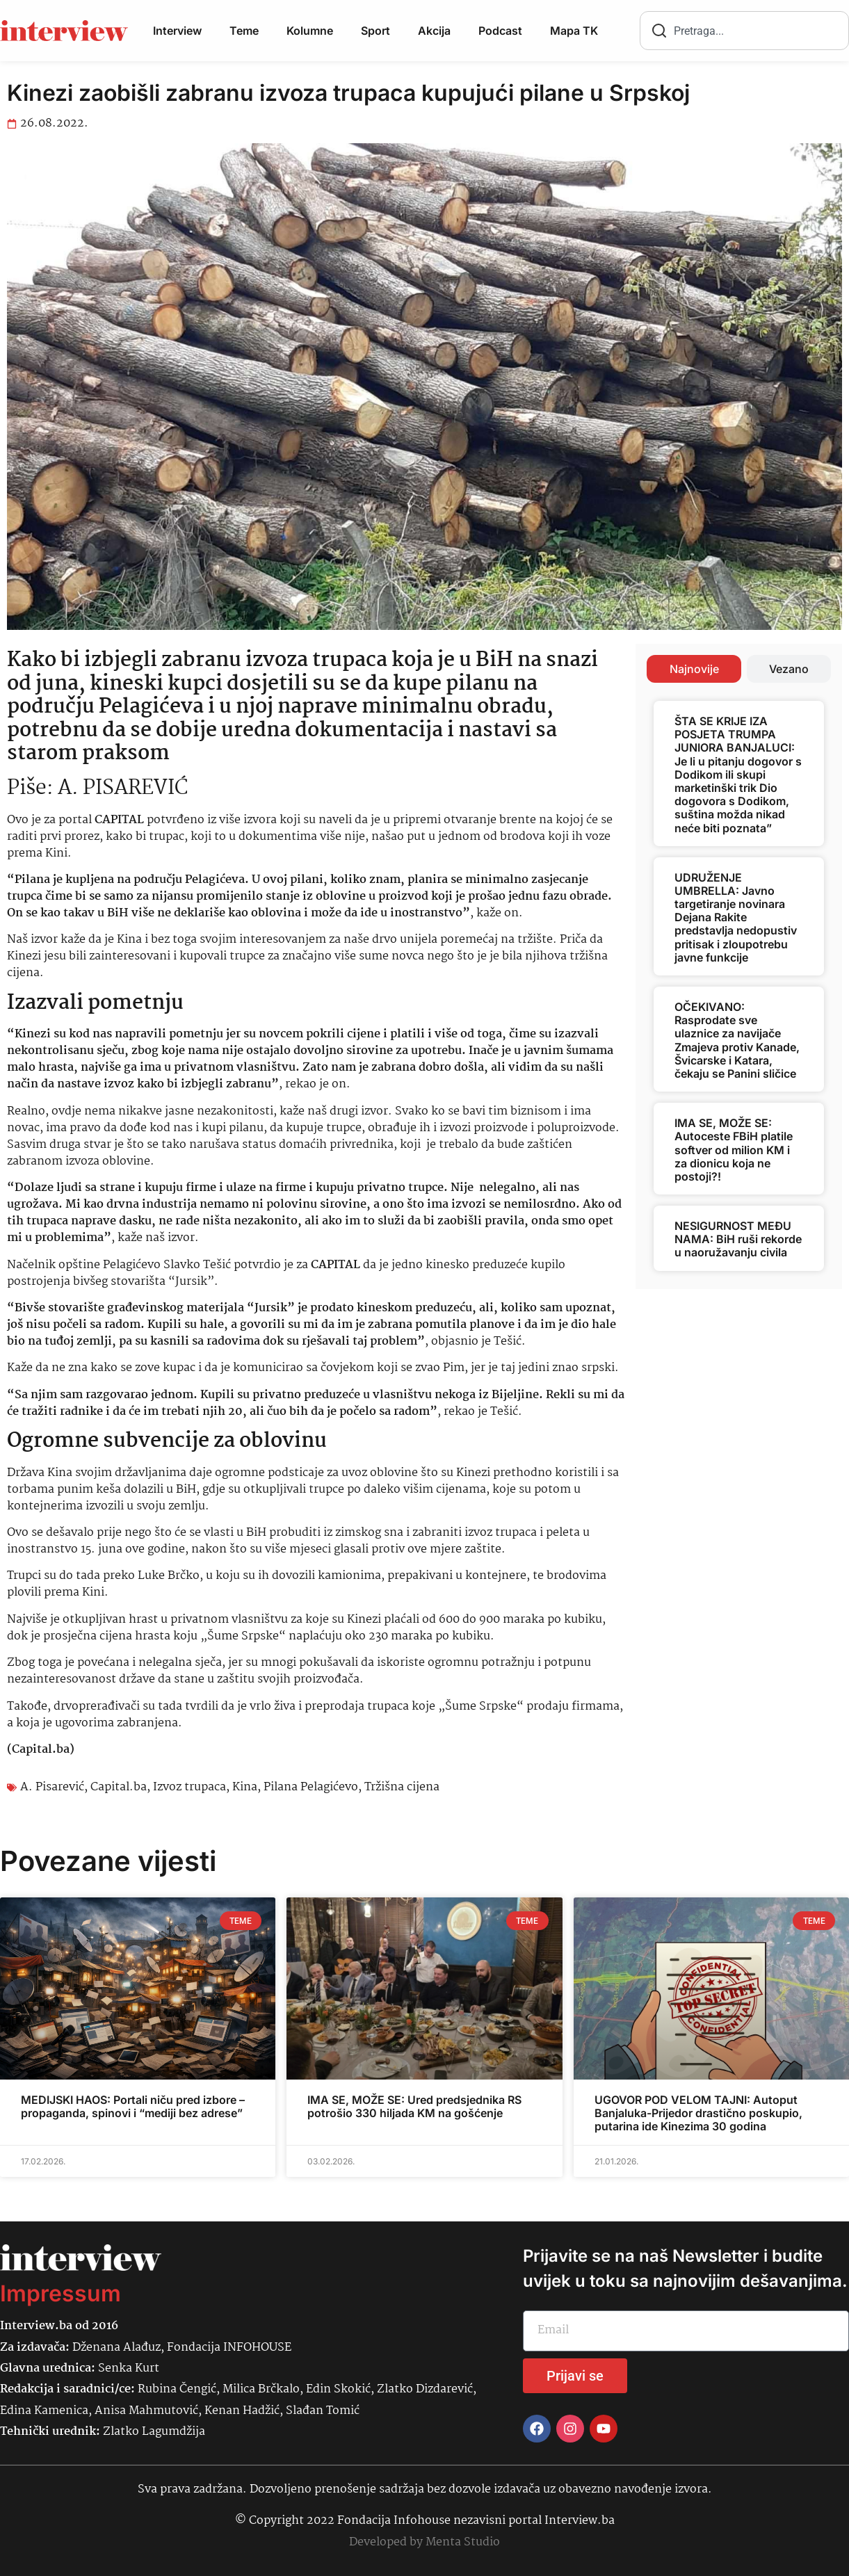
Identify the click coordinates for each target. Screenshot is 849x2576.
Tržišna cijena (401, 1787)
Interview (177, 31)
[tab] (694, 669)
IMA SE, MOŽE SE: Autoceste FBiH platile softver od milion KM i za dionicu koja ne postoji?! (733, 1149)
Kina (244, 1787)
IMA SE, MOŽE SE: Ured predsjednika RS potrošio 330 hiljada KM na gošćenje (414, 2106)
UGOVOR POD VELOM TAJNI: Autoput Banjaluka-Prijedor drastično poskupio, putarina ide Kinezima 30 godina (698, 2113)
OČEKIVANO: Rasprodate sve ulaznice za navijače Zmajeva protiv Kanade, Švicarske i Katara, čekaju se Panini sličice (737, 1040)
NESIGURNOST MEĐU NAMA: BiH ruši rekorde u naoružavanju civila (738, 1239)
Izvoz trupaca (189, 1787)
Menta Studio (463, 2542)
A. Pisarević (52, 1787)
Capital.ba (118, 1787)
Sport (375, 31)
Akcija (434, 31)
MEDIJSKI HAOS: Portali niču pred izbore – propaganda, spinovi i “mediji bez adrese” (133, 2106)
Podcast (500, 31)
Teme (244, 31)
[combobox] (744, 30)
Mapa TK (574, 31)
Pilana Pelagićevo (311, 1787)
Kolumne (309, 31)
